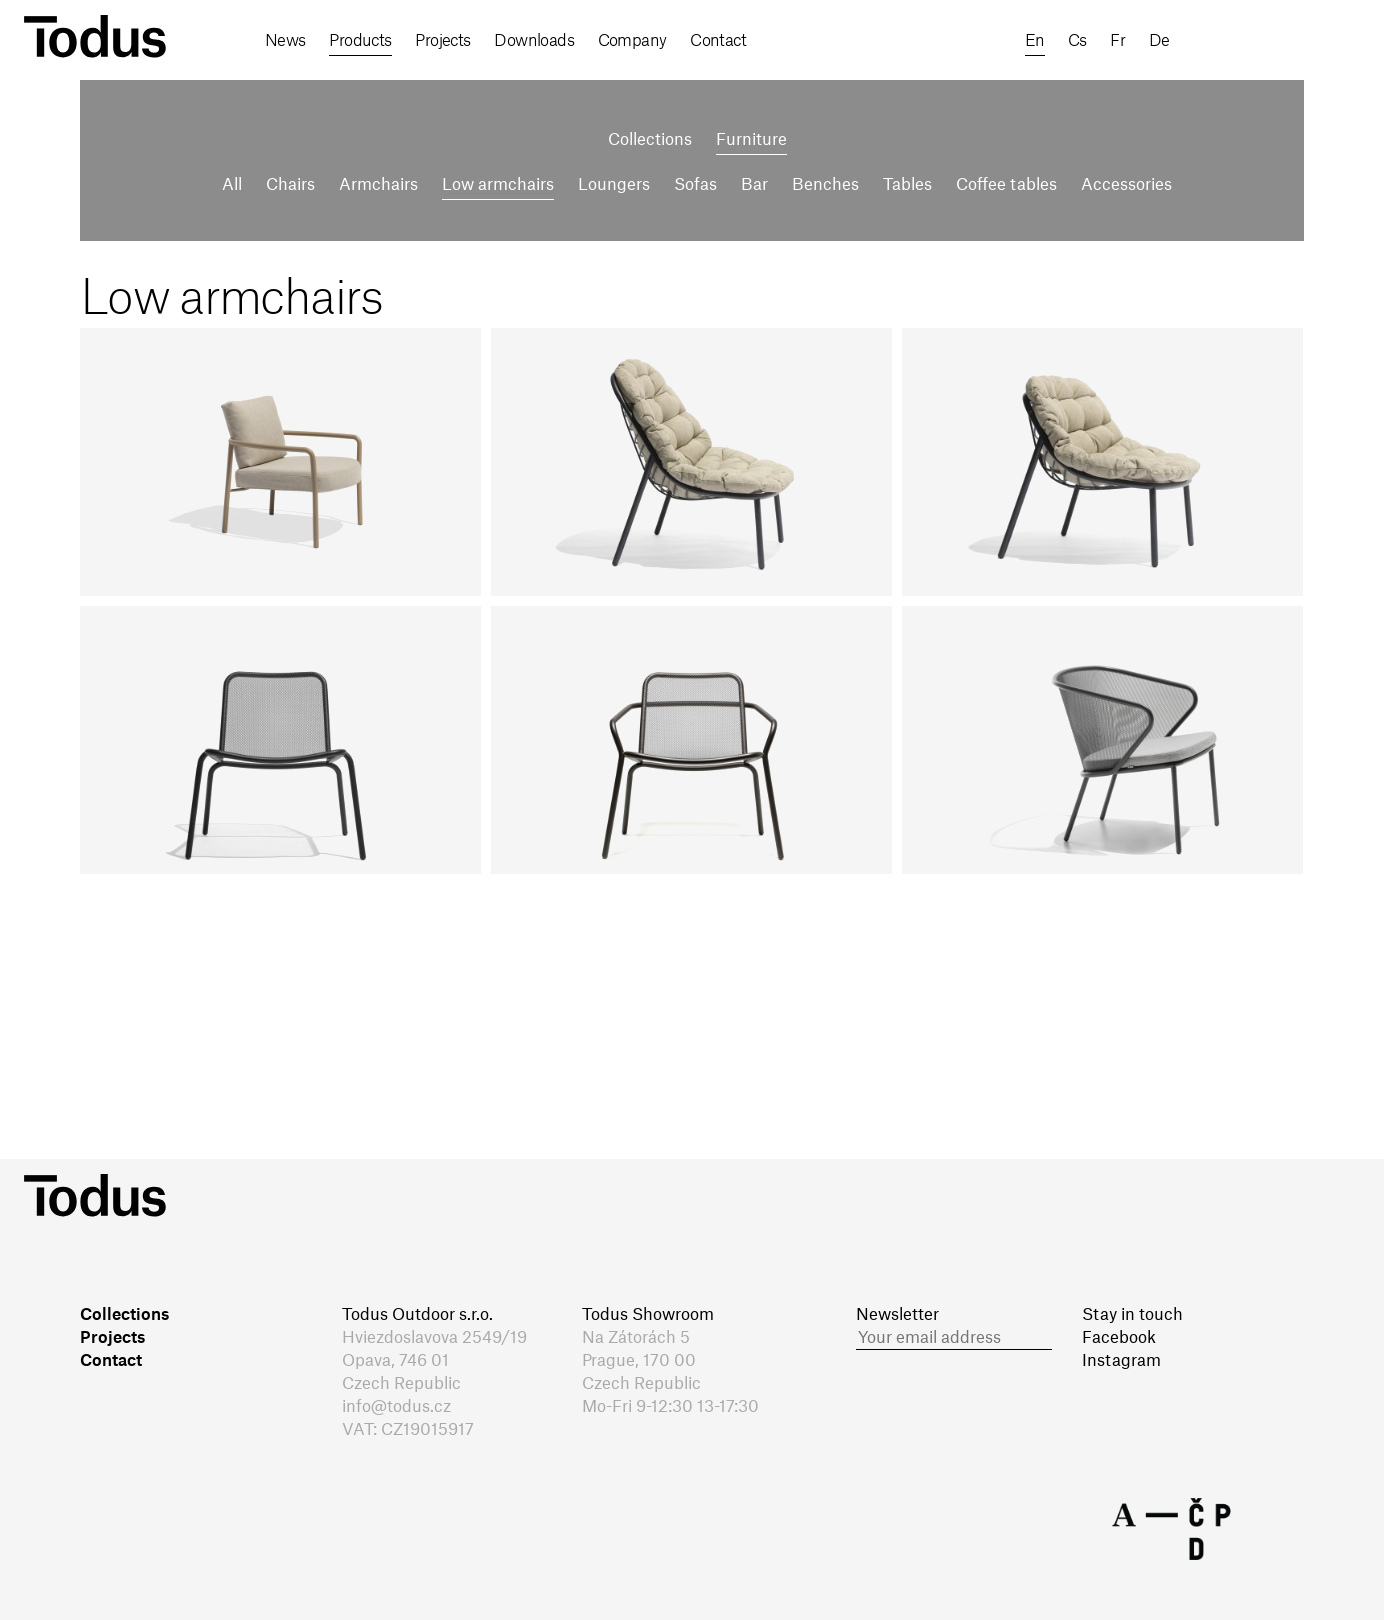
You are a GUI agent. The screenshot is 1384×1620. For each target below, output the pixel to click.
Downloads (534, 41)
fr (1117, 41)
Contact (718, 41)
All (232, 185)
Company (632, 41)
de (1159, 41)
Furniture (751, 140)
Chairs (290, 185)
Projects (443, 41)
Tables (907, 185)
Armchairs (378, 185)
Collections (650, 140)
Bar (754, 185)
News (285, 41)
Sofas (695, 185)
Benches (825, 185)
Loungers (614, 185)
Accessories (1126, 185)
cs (1077, 41)
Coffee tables (1006, 185)
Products (360, 41)
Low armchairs (498, 185)
